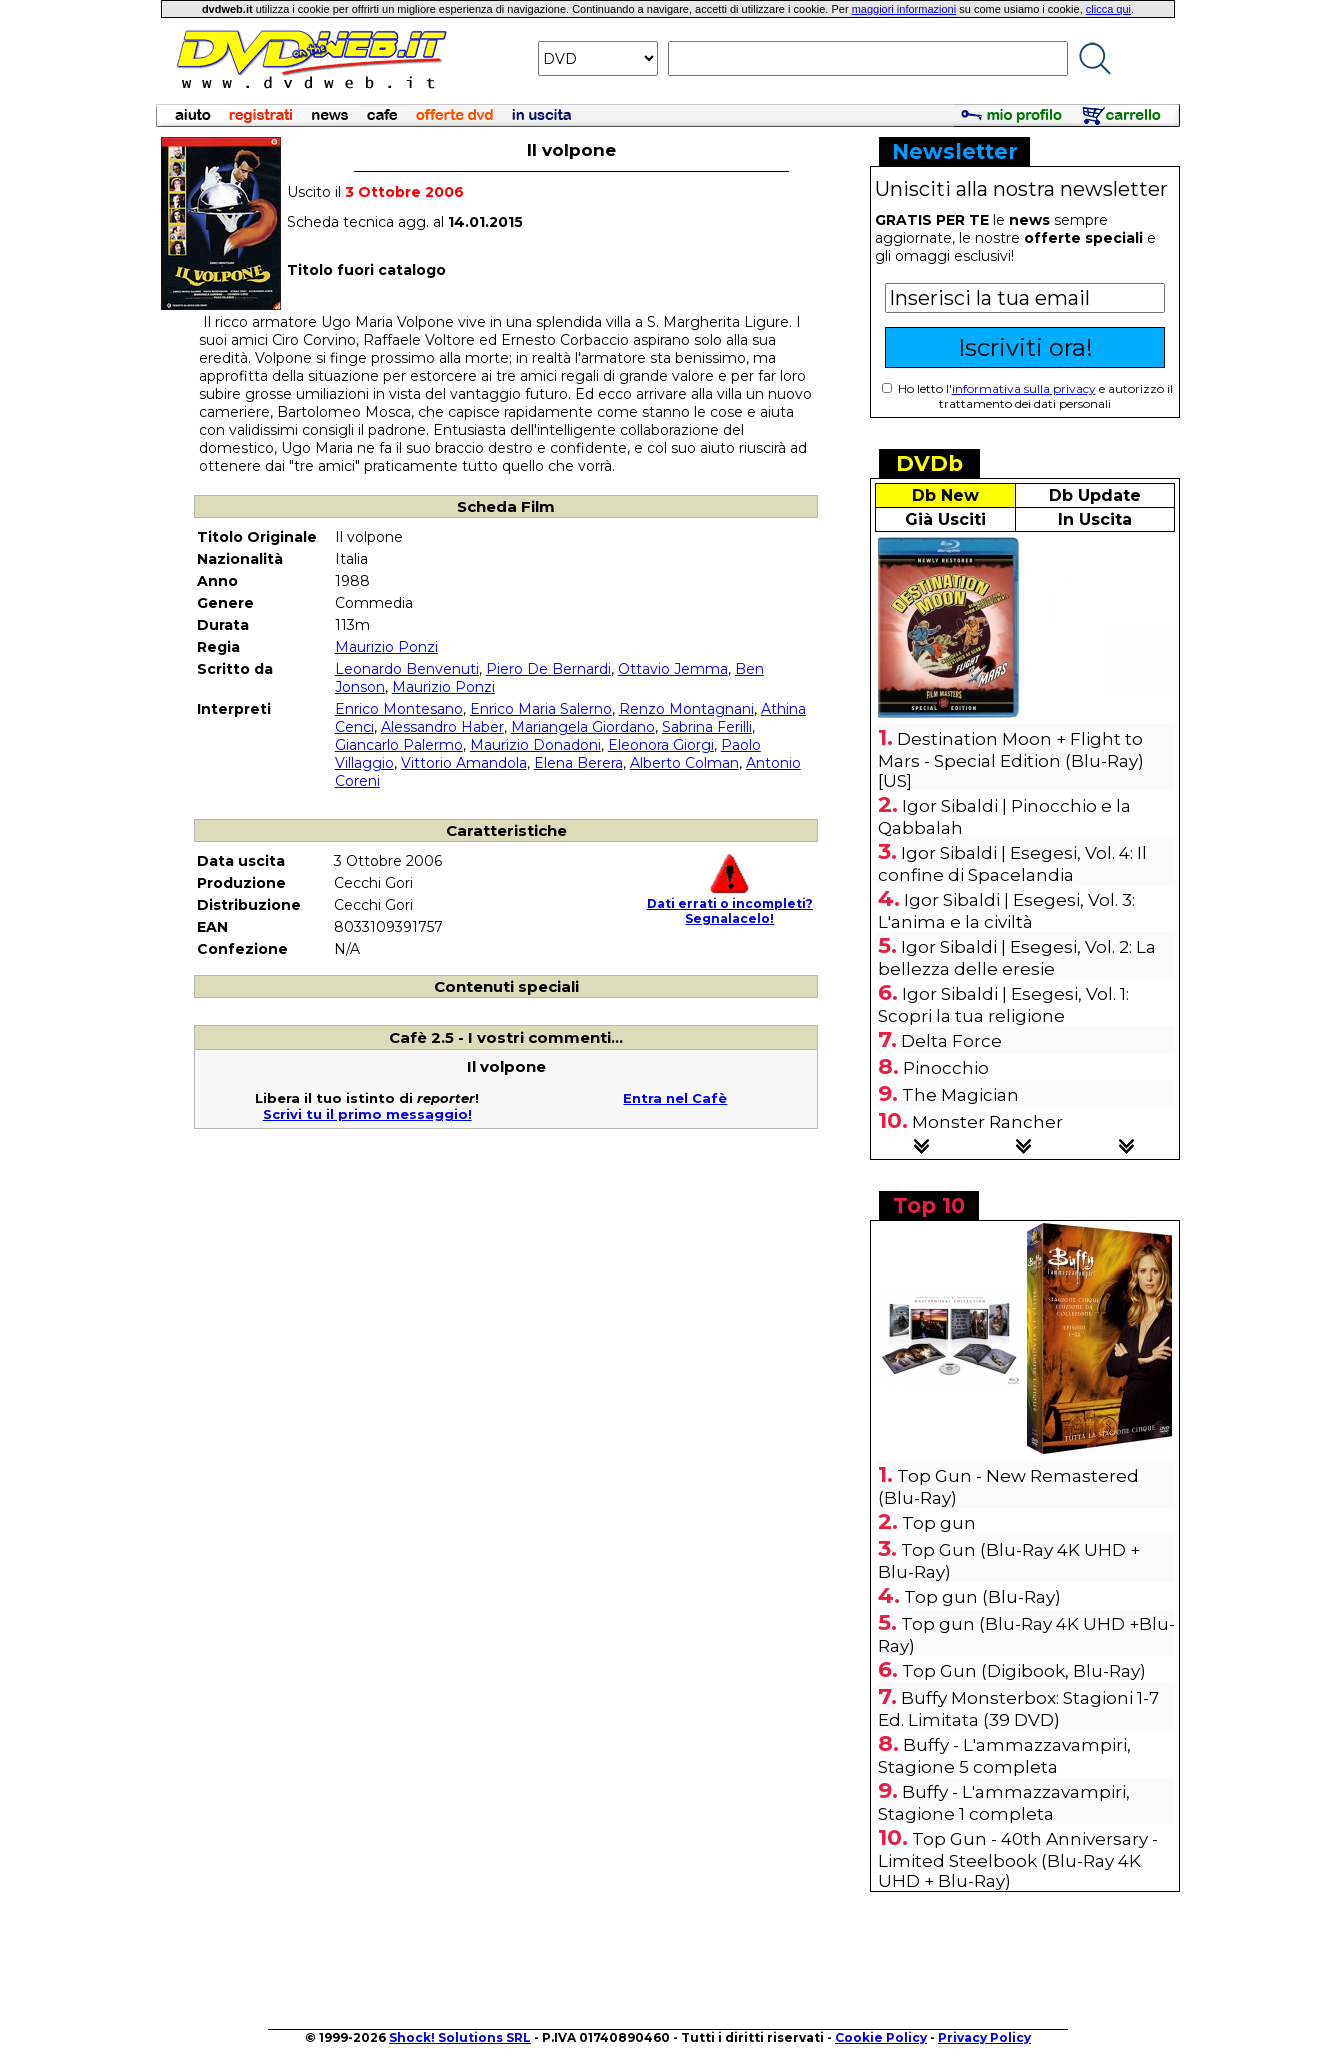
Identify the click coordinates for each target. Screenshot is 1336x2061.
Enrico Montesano (399, 709)
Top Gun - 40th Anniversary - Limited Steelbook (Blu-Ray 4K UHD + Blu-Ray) (1018, 1860)
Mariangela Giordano (583, 727)
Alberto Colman (684, 763)
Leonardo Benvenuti (407, 669)
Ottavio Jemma (673, 669)
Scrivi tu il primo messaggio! (367, 1114)
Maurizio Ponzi (386, 647)
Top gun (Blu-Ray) (982, 1597)
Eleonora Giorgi (661, 745)
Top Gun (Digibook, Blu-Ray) (1024, 1671)
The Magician (960, 1095)
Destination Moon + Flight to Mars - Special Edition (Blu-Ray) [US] (1011, 760)
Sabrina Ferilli (707, 727)
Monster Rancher (987, 1122)
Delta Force (951, 1041)
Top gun (939, 1523)
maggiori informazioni (904, 9)
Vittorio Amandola (464, 763)
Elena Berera (578, 763)
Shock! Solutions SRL (460, 2037)
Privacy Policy (984, 2037)
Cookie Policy (881, 2037)
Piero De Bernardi (548, 669)
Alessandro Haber (442, 727)
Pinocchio (946, 1068)
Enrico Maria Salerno (541, 709)
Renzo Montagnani (686, 709)
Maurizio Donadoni (535, 745)
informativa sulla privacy (1024, 388)
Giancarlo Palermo (399, 745)
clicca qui (1108, 9)
